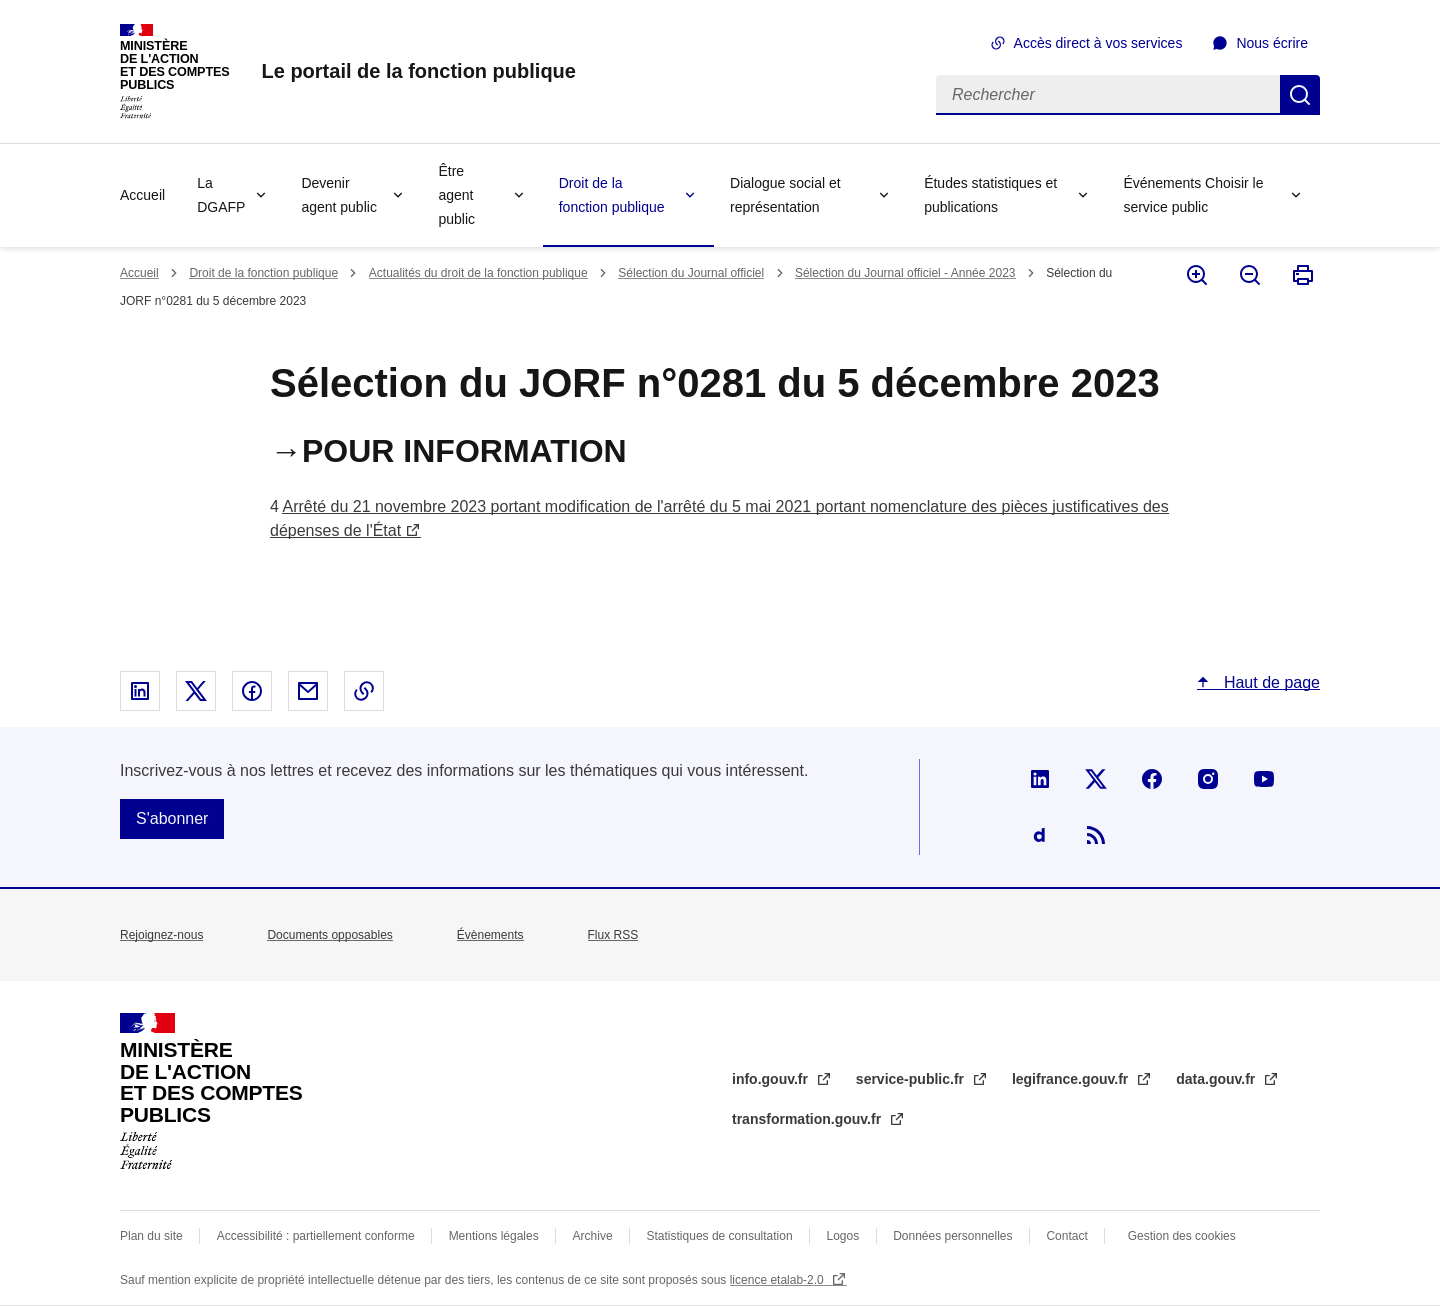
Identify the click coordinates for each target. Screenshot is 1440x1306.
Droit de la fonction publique (612, 195)
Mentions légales (494, 1236)
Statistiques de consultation (720, 1236)
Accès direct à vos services (1098, 43)
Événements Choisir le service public (1193, 195)
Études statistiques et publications (990, 195)
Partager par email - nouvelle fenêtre (308, 691)
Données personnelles (952, 1236)
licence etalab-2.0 (778, 1280)
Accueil (142, 195)
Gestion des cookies (1182, 1236)
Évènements (490, 935)
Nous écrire (1272, 43)
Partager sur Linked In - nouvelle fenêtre (140, 691)
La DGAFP (221, 195)
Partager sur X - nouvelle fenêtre (196, 691)
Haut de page (1269, 682)
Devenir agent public (339, 195)
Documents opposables (329, 935)
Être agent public (456, 195)
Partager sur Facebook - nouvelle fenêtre (252, 691)
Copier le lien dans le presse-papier (364, 691)
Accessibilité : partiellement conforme (316, 1236)
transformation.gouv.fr (808, 1119)
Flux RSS (613, 935)
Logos (843, 1236)
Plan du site (151, 1236)
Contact (1066, 1236)
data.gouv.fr (1217, 1079)
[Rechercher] (1108, 95)
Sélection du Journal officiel (691, 273)
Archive (593, 1236)
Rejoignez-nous (161, 935)
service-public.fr (912, 1079)
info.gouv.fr (772, 1079)
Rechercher (1300, 95)
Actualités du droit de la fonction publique (478, 273)
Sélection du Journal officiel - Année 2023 (905, 273)
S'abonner (172, 818)
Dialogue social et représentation (785, 195)
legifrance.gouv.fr (1072, 1079)
